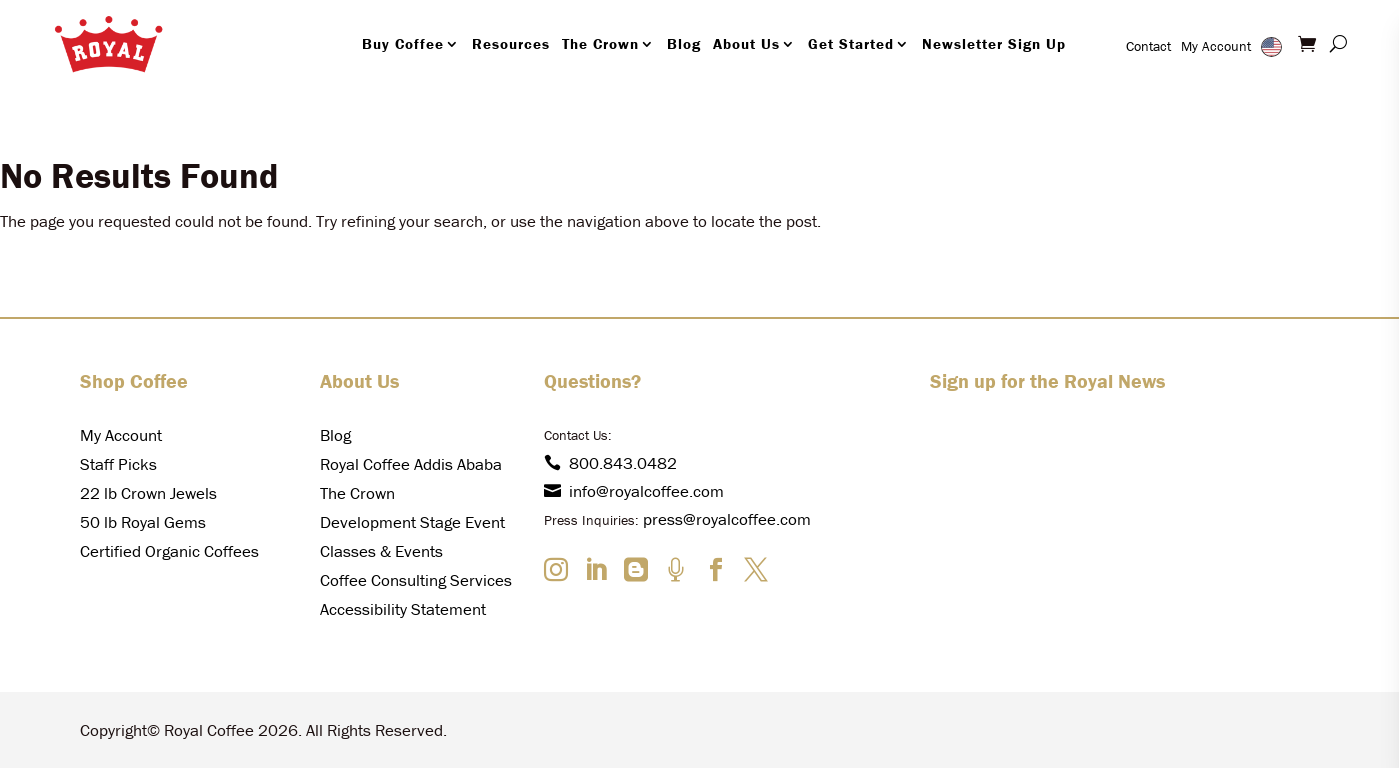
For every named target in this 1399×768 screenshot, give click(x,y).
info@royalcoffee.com (634, 491)
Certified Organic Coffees (169, 551)
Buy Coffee (403, 43)
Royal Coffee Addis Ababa (411, 464)
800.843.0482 (610, 463)
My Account (1216, 46)
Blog (684, 43)
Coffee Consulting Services (416, 580)
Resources (511, 43)
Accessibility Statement (403, 609)
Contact (1148, 46)
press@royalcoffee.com (727, 519)
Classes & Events (381, 551)
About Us (746, 43)
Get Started (851, 43)
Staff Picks (118, 464)
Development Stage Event (412, 522)
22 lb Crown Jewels (148, 493)
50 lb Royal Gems (143, 522)
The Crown (600, 43)
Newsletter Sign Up (994, 43)
